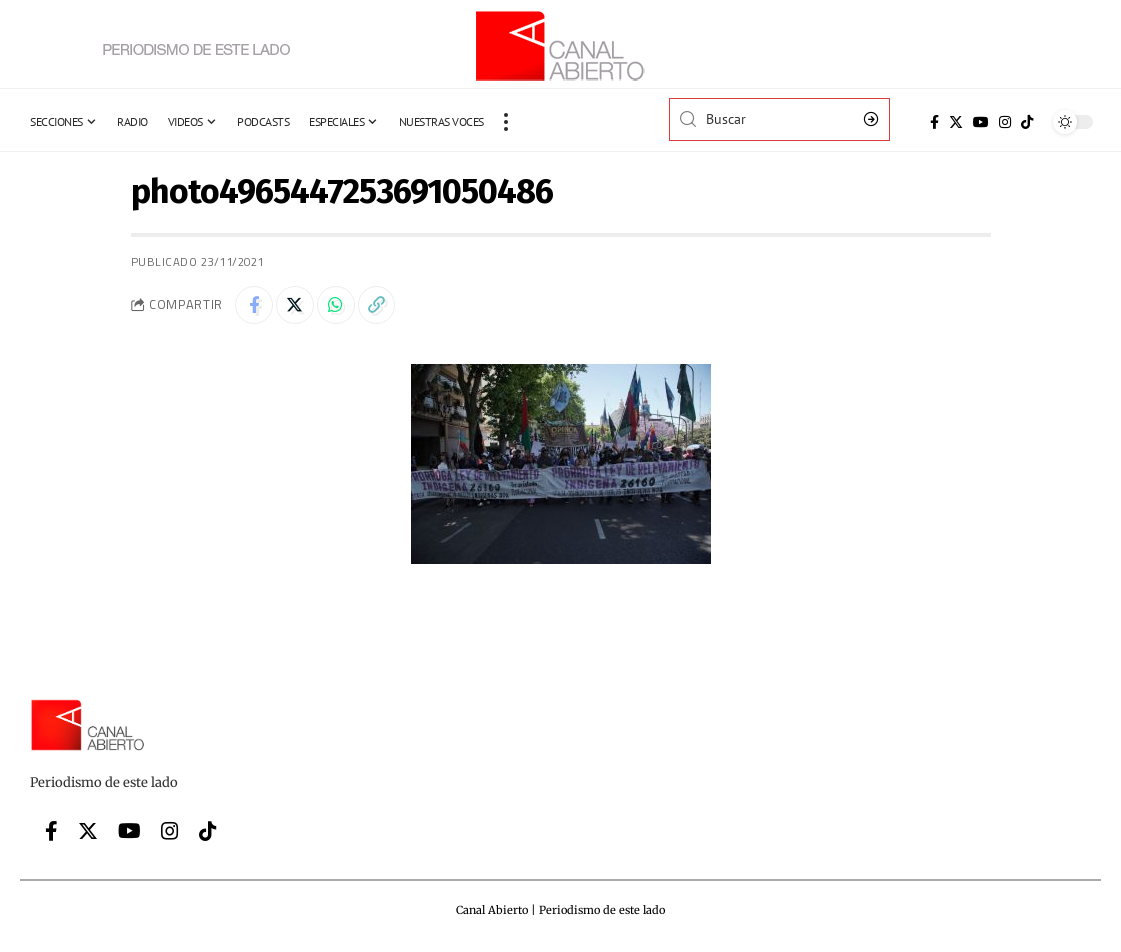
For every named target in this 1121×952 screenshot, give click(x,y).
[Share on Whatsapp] (341, 306)
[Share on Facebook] (255, 306)
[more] (506, 122)
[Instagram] (1005, 122)
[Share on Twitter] (298, 306)
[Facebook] (934, 122)
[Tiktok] (1027, 122)
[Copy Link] (384, 306)
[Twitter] (956, 122)
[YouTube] (981, 122)
